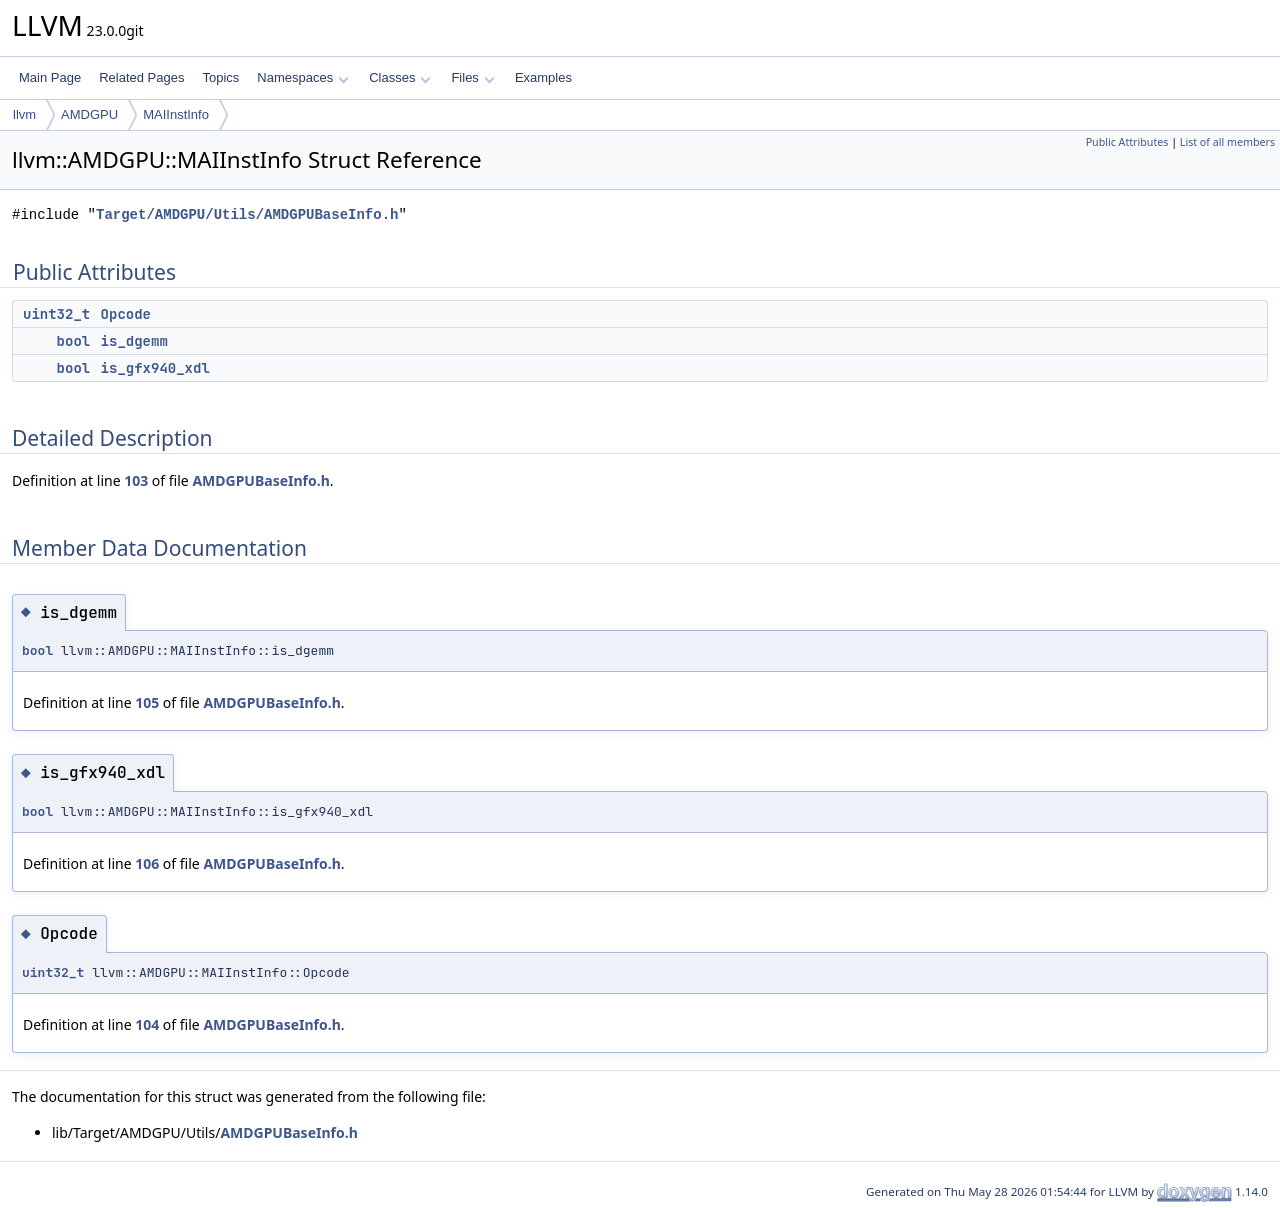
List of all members (1227, 142)
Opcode (126, 314)
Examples (543, 77)
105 (147, 702)
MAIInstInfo (176, 114)
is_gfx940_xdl (155, 368)
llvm (24, 114)
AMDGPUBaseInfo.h (260, 480)
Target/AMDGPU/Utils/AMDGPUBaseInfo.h (247, 214)
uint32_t (56, 314)
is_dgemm (134, 341)
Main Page (50, 77)
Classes (400, 77)
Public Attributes (1127, 142)
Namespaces (302, 77)
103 (136, 480)
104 (147, 1024)
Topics (220, 77)
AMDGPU (89, 114)
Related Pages (141, 77)
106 (147, 863)
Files (472, 77)
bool (74, 341)
